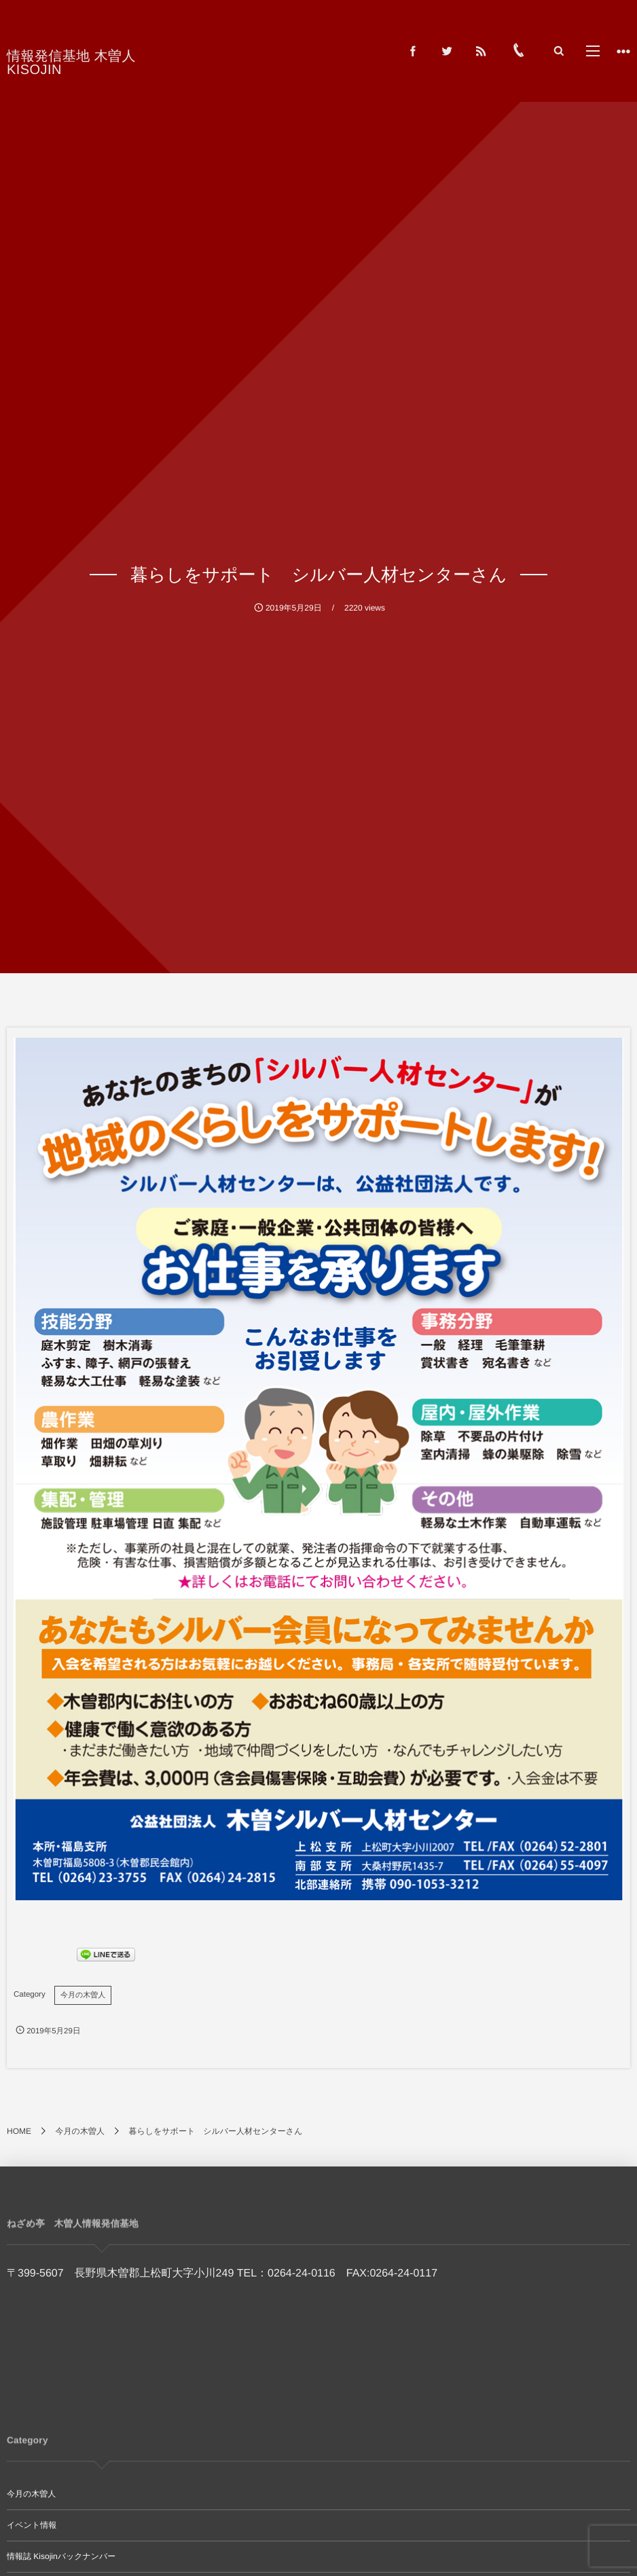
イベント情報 (31, 2525)
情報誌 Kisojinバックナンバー (61, 2556)
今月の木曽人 (82, 1995)
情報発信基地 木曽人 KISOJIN (101, 56)
